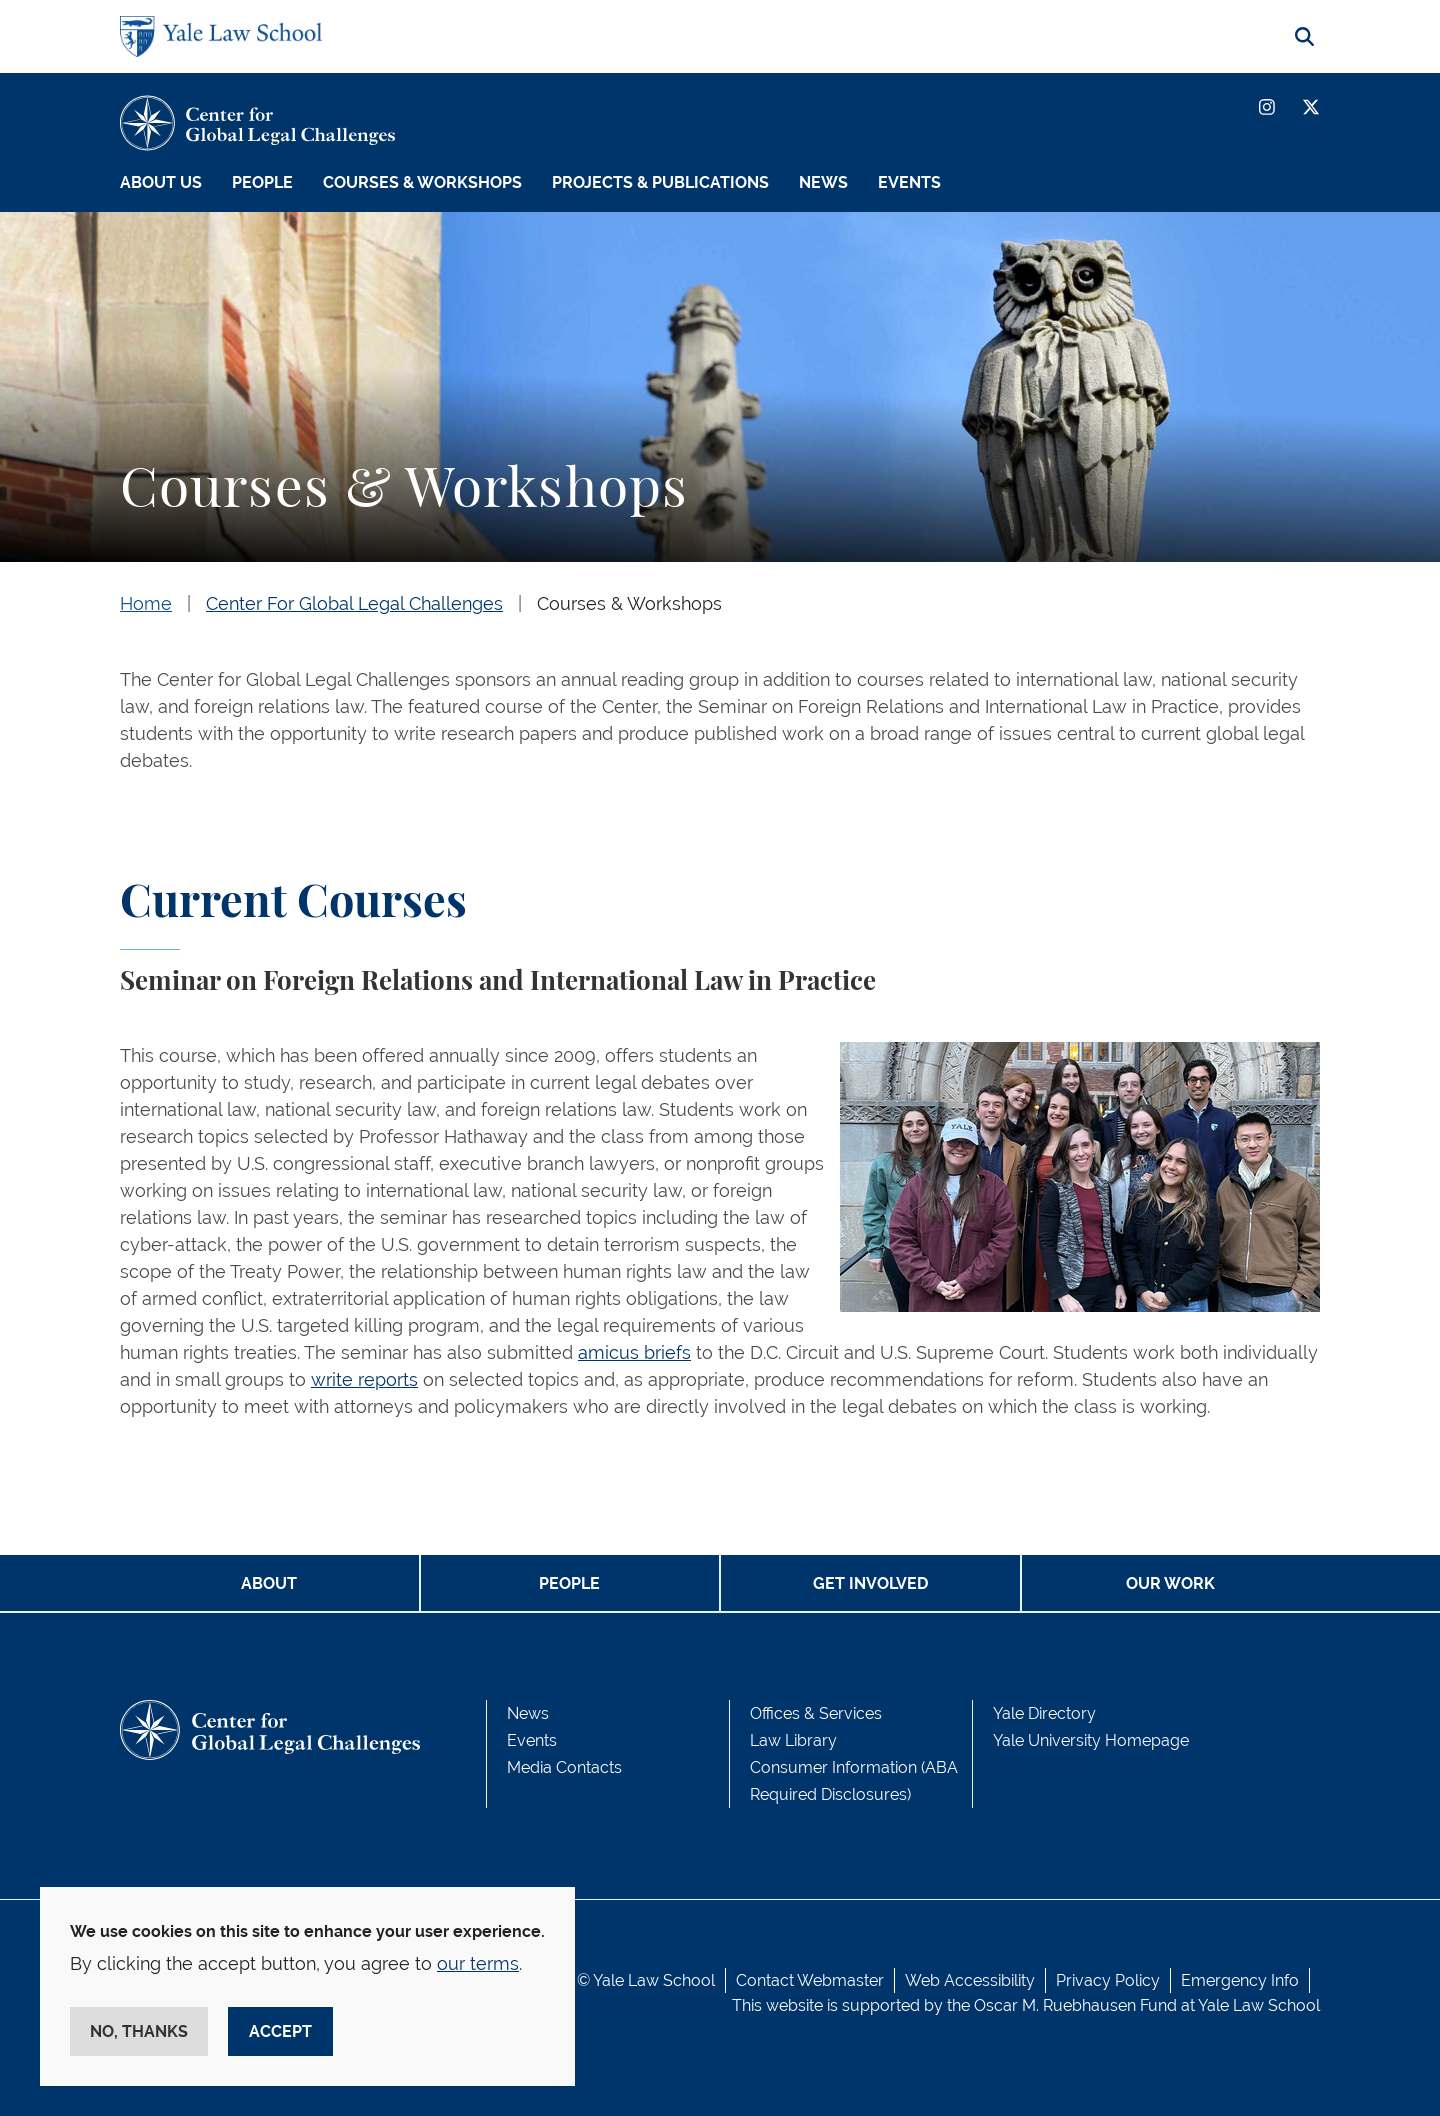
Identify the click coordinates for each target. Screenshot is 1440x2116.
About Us (161, 182)
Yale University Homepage (1091, 1740)
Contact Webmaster (810, 1980)
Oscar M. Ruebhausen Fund (1075, 2005)
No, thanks (139, 2031)
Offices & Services (816, 1713)
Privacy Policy (1108, 1980)
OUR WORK (1170, 1583)
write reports (364, 1379)
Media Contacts (564, 1767)
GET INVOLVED (870, 1583)
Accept (280, 2031)
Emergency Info (1240, 1980)
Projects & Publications (660, 182)
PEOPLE (569, 1583)
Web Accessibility (970, 1980)
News (823, 182)
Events (909, 182)
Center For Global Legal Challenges (354, 603)
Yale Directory (1044, 1713)
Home (146, 603)
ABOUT (269, 1583)
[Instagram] (1267, 107)
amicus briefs (634, 1352)
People (262, 182)
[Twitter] (1311, 107)
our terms (478, 1963)
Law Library (793, 1740)
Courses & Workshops (422, 182)
